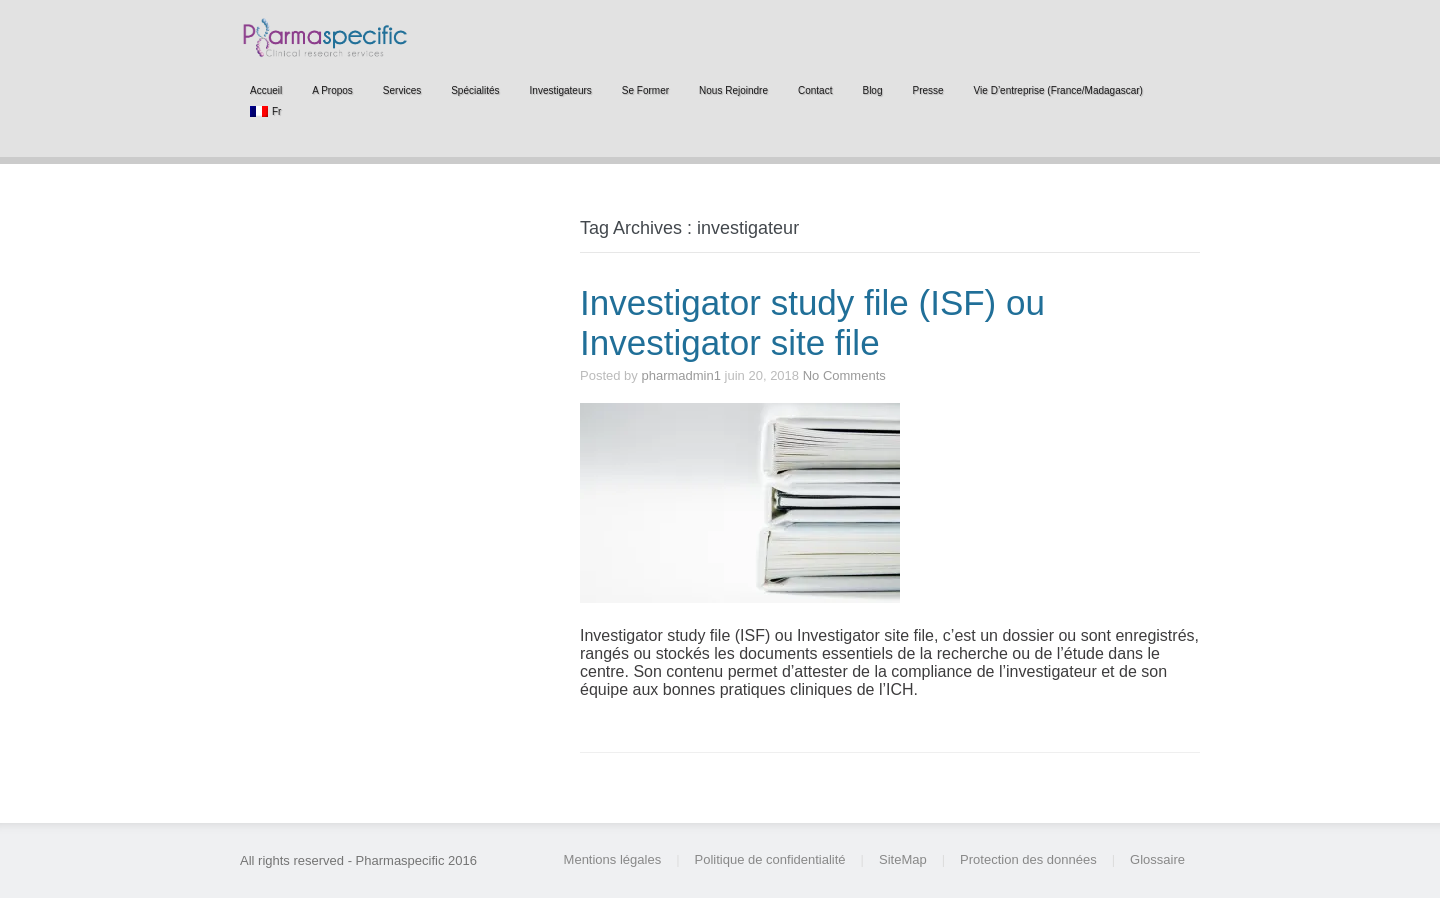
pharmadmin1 (681, 375)
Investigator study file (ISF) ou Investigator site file (812, 322)
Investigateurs (561, 90)
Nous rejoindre (733, 90)
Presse (927, 90)
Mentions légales (613, 859)
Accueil (266, 90)
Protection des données (1028, 859)
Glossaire (1157, 859)
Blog (872, 90)
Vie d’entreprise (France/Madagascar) (1058, 90)
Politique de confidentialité (770, 859)
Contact (815, 90)
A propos (332, 90)
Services (402, 90)
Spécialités (475, 90)
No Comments (844, 375)
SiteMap (903, 859)
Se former (645, 90)
